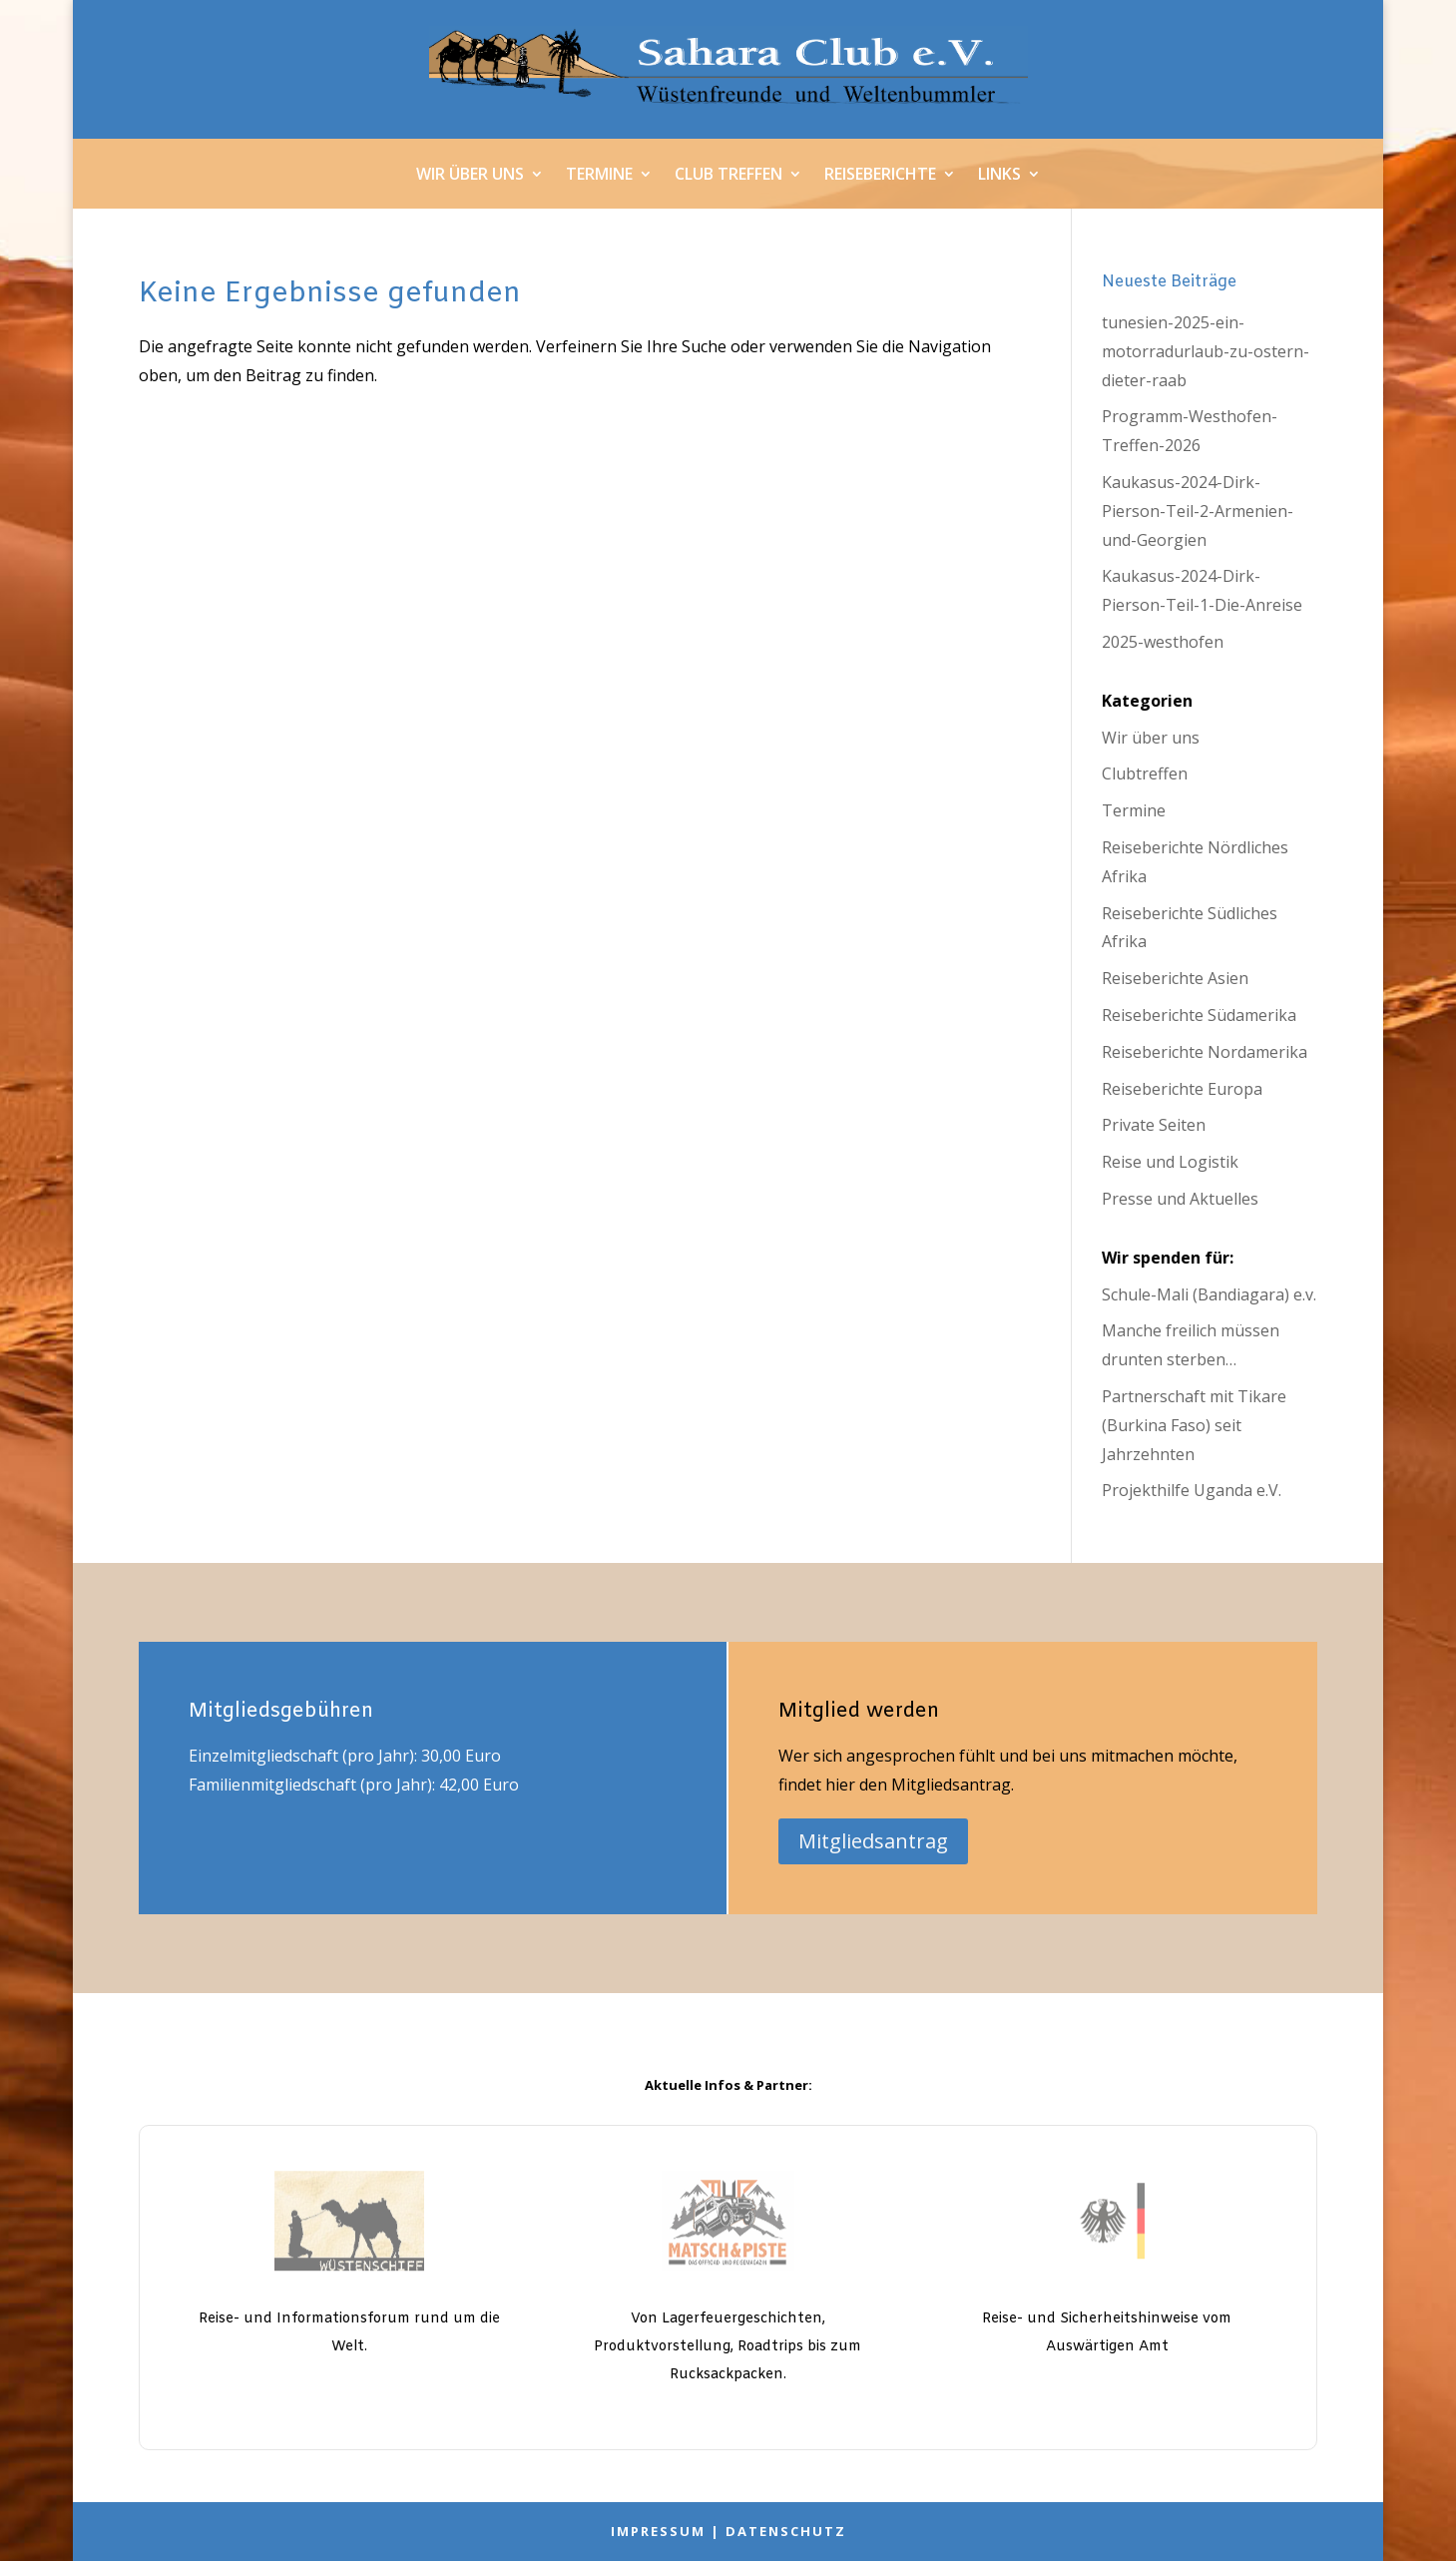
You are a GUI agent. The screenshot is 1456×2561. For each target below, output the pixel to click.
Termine (599, 176)
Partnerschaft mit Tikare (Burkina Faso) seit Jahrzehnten (1194, 1425)
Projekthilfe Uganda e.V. (1191, 1490)
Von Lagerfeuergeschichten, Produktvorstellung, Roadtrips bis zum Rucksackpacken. (727, 2346)
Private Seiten (1154, 1125)
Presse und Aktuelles (1180, 1199)
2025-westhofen (1162, 642)
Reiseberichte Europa (1182, 1089)
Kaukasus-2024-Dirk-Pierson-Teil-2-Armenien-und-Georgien (1197, 511)
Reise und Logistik (1170, 1162)
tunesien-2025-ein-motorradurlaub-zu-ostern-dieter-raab (1205, 351)
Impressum (658, 2531)
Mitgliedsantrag (873, 1840)
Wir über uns (470, 176)
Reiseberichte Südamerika (1199, 1015)
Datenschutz (786, 2531)
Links (999, 176)
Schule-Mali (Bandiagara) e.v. (1209, 1294)
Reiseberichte (880, 176)
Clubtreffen (1145, 773)
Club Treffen (728, 176)
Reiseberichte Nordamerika (1204, 1052)
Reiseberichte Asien (1175, 978)
